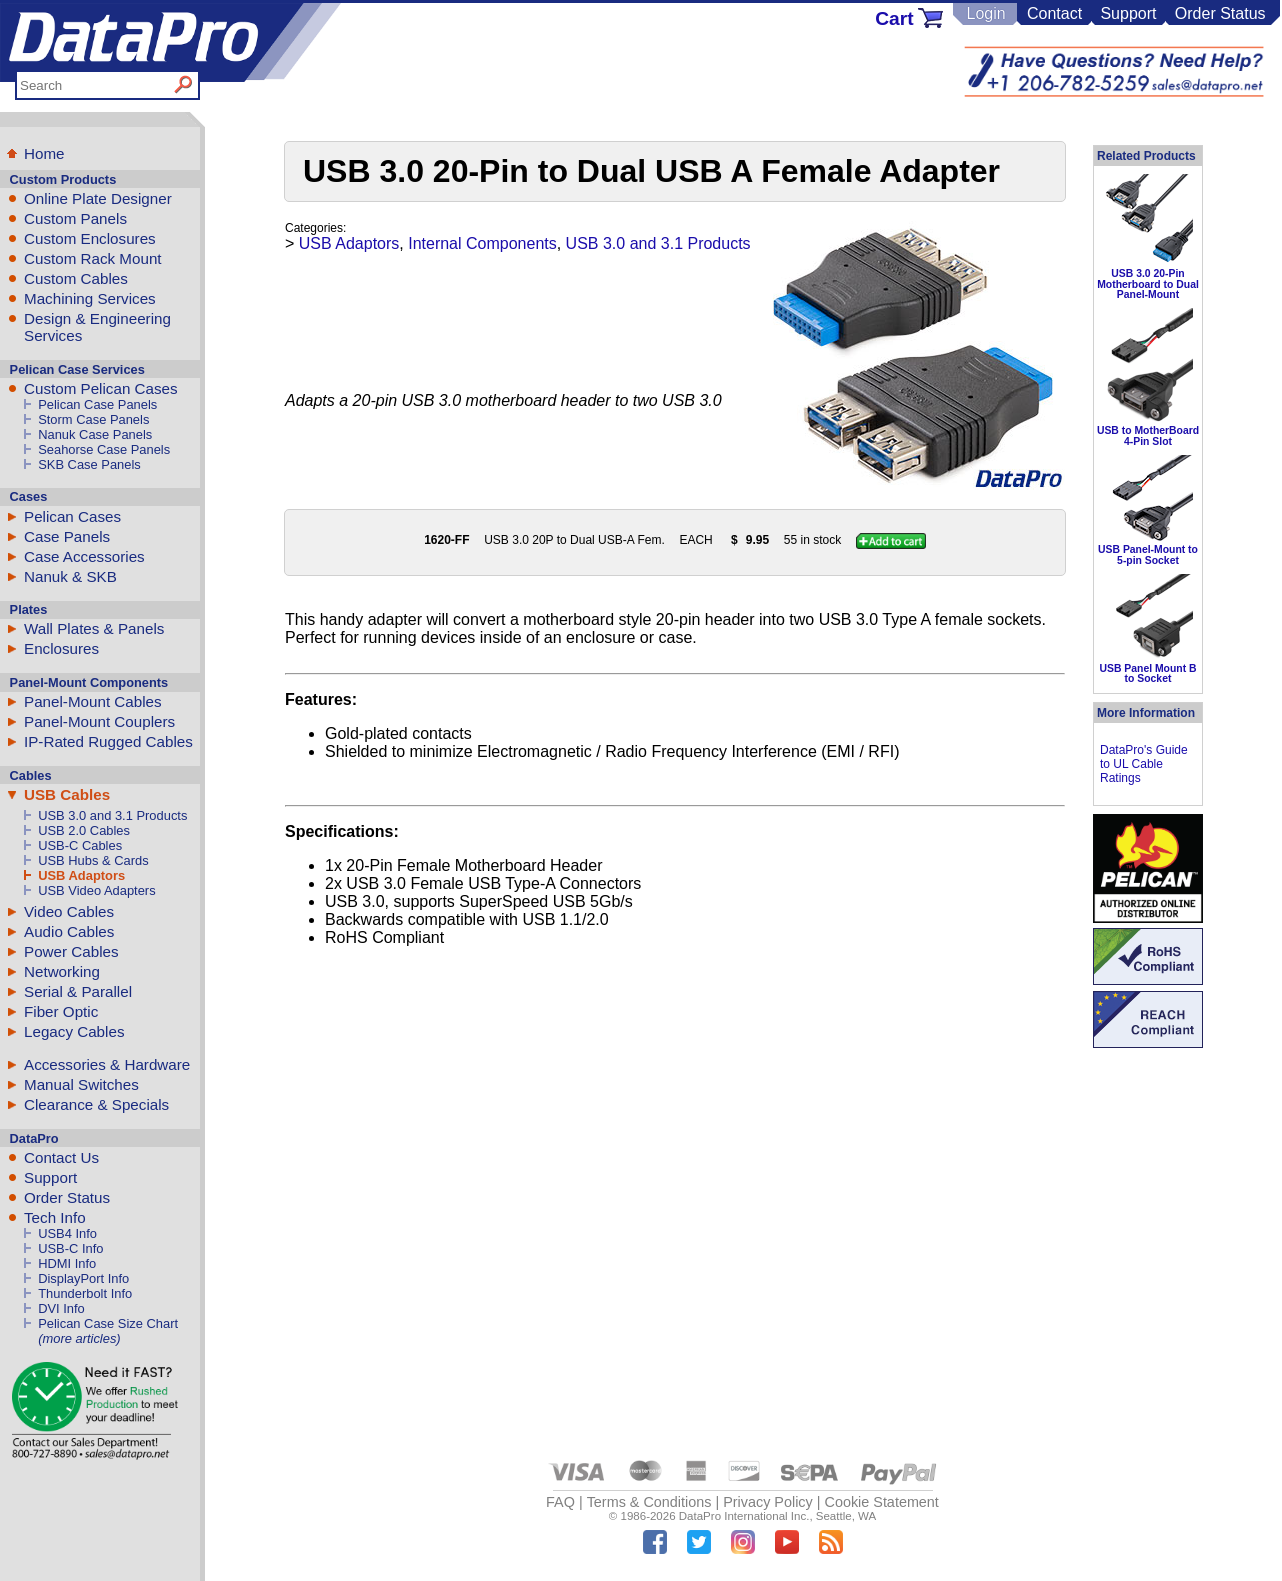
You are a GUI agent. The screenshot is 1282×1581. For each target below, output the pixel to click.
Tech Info (55, 1217)
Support (1128, 13)
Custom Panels (75, 218)
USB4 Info (67, 1233)
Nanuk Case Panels (95, 434)
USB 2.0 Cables (84, 830)
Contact (1054, 13)
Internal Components (482, 243)
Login (985, 13)
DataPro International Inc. (744, 1516)
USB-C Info (70, 1248)
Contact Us (61, 1157)
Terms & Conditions (649, 1502)
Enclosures (61, 648)
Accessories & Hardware (107, 1064)
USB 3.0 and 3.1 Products (112, 815)
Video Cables (69, 911)
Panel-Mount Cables (93, 701)
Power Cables (71, 951)
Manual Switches (81, 1084)
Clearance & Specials (96, 1104)
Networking (62, 971)
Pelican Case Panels (97, 404)
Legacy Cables (74, 1031)
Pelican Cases (72, 516)
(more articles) (79, 1338)
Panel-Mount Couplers (99, 721)
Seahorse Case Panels (104, 449)
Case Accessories (84, 556)
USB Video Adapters (96, 890)
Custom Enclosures (90, 238)
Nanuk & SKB (70, 576)
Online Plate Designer (98, 198)
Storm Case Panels (93, 419)
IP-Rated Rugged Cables (108, 741)
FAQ (560, 1502)
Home (44, 153)
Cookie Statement (881, 1502)
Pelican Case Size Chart (108, 1323)
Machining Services (90, 298)
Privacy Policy (768, 1502)
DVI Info (61, 1308)
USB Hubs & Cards (93, 860)
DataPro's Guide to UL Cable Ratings (1144, 764)
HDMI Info (67, 1263)
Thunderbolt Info (85, 1293)
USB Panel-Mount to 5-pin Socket (1148, 554)
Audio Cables (69, 931)
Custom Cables (76, 278)
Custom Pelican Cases (101, 388)
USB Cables (67, 794)
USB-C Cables (80, 845)
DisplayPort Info (83, 1278)
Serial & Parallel (78, 991)
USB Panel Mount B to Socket (1148, 673)
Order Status (1220, 13)
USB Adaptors (81, 875)
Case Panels (67, 536)
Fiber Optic (61, 1011)
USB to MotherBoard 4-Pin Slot (1148, 435)
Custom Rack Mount (93, 258)
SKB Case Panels (89, 464)
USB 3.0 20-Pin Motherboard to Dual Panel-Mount (1148, 284)
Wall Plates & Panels (94, 628)
